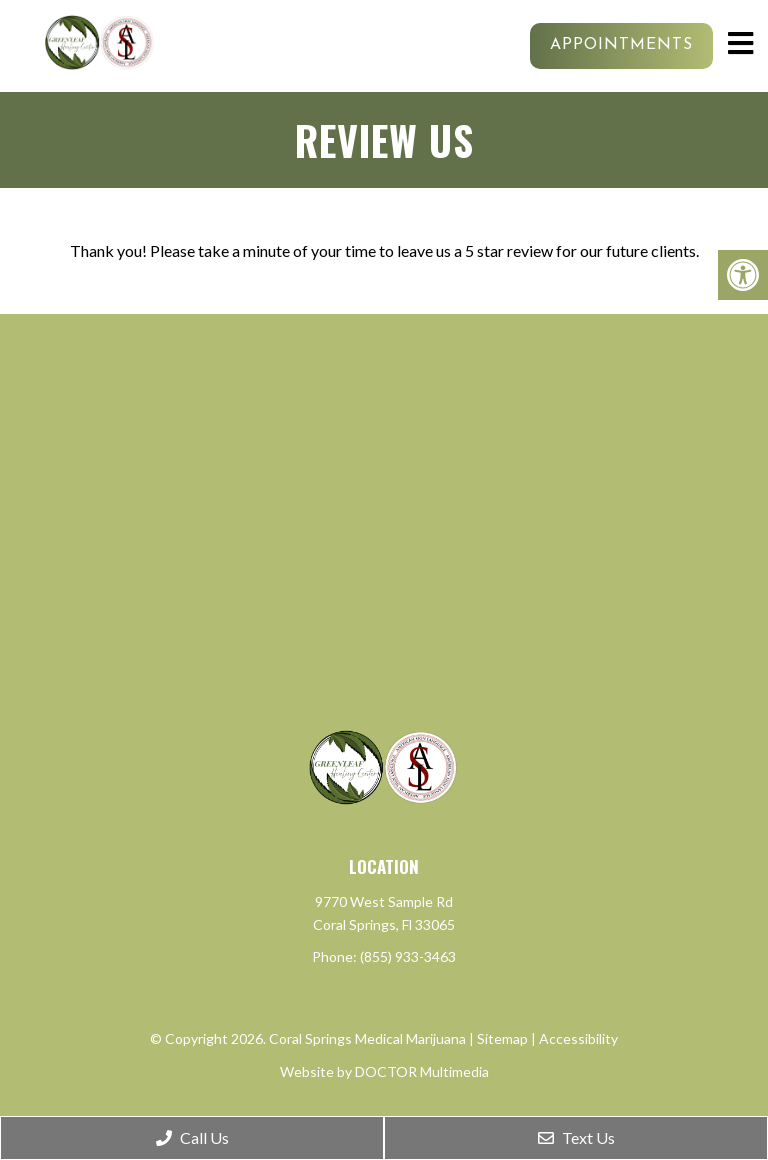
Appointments (621, 45)
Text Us (576, 1137)
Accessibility (578, 1038)
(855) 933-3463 (408, 956)
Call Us (192, 1137)
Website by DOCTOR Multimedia (384, 1071)
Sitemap (502, 1038)
